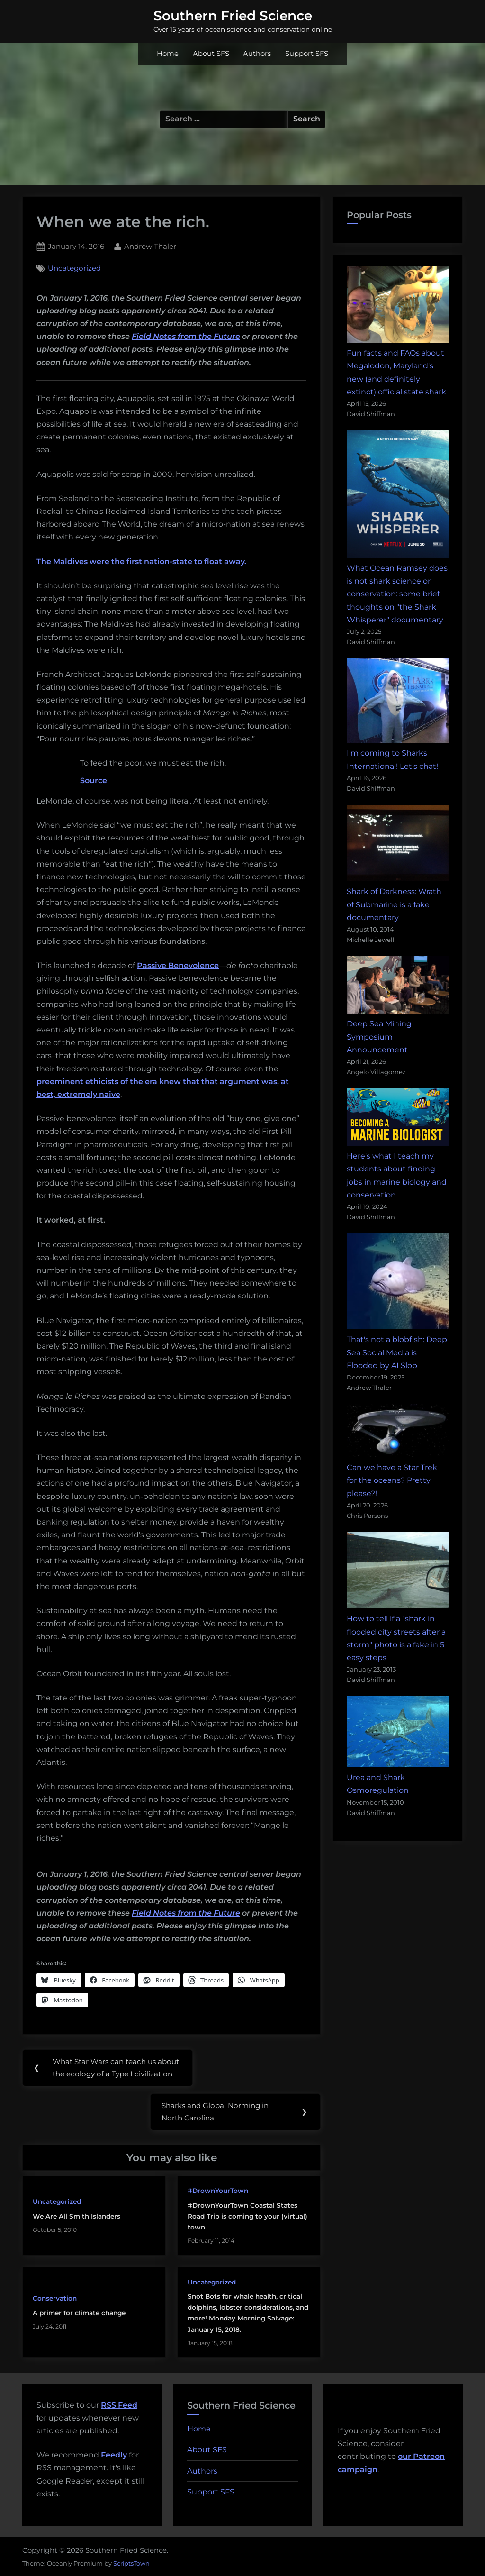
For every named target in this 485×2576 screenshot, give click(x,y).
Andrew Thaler (150, 245)
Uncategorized (74, 268)
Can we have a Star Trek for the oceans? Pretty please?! (392, 1480)
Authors (257, 53)
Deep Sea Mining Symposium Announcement (379, 1036)
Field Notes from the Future (186, 336)
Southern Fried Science (232, 16)
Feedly (114, 2455)
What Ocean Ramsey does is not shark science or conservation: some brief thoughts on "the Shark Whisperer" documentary (397, 594)
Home (168, 53)
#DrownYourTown (218, 2191)
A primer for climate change (79, 2313)
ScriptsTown (131, 2563)
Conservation (55, 2298)
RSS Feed (119, 2405)
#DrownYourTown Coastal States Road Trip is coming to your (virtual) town (247, 2216)
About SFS (211, 53)
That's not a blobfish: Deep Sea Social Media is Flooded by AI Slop (397, 1352)
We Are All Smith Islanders (76, 2216)
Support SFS (306, 53)
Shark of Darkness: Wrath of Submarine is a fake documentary (394, 904)
